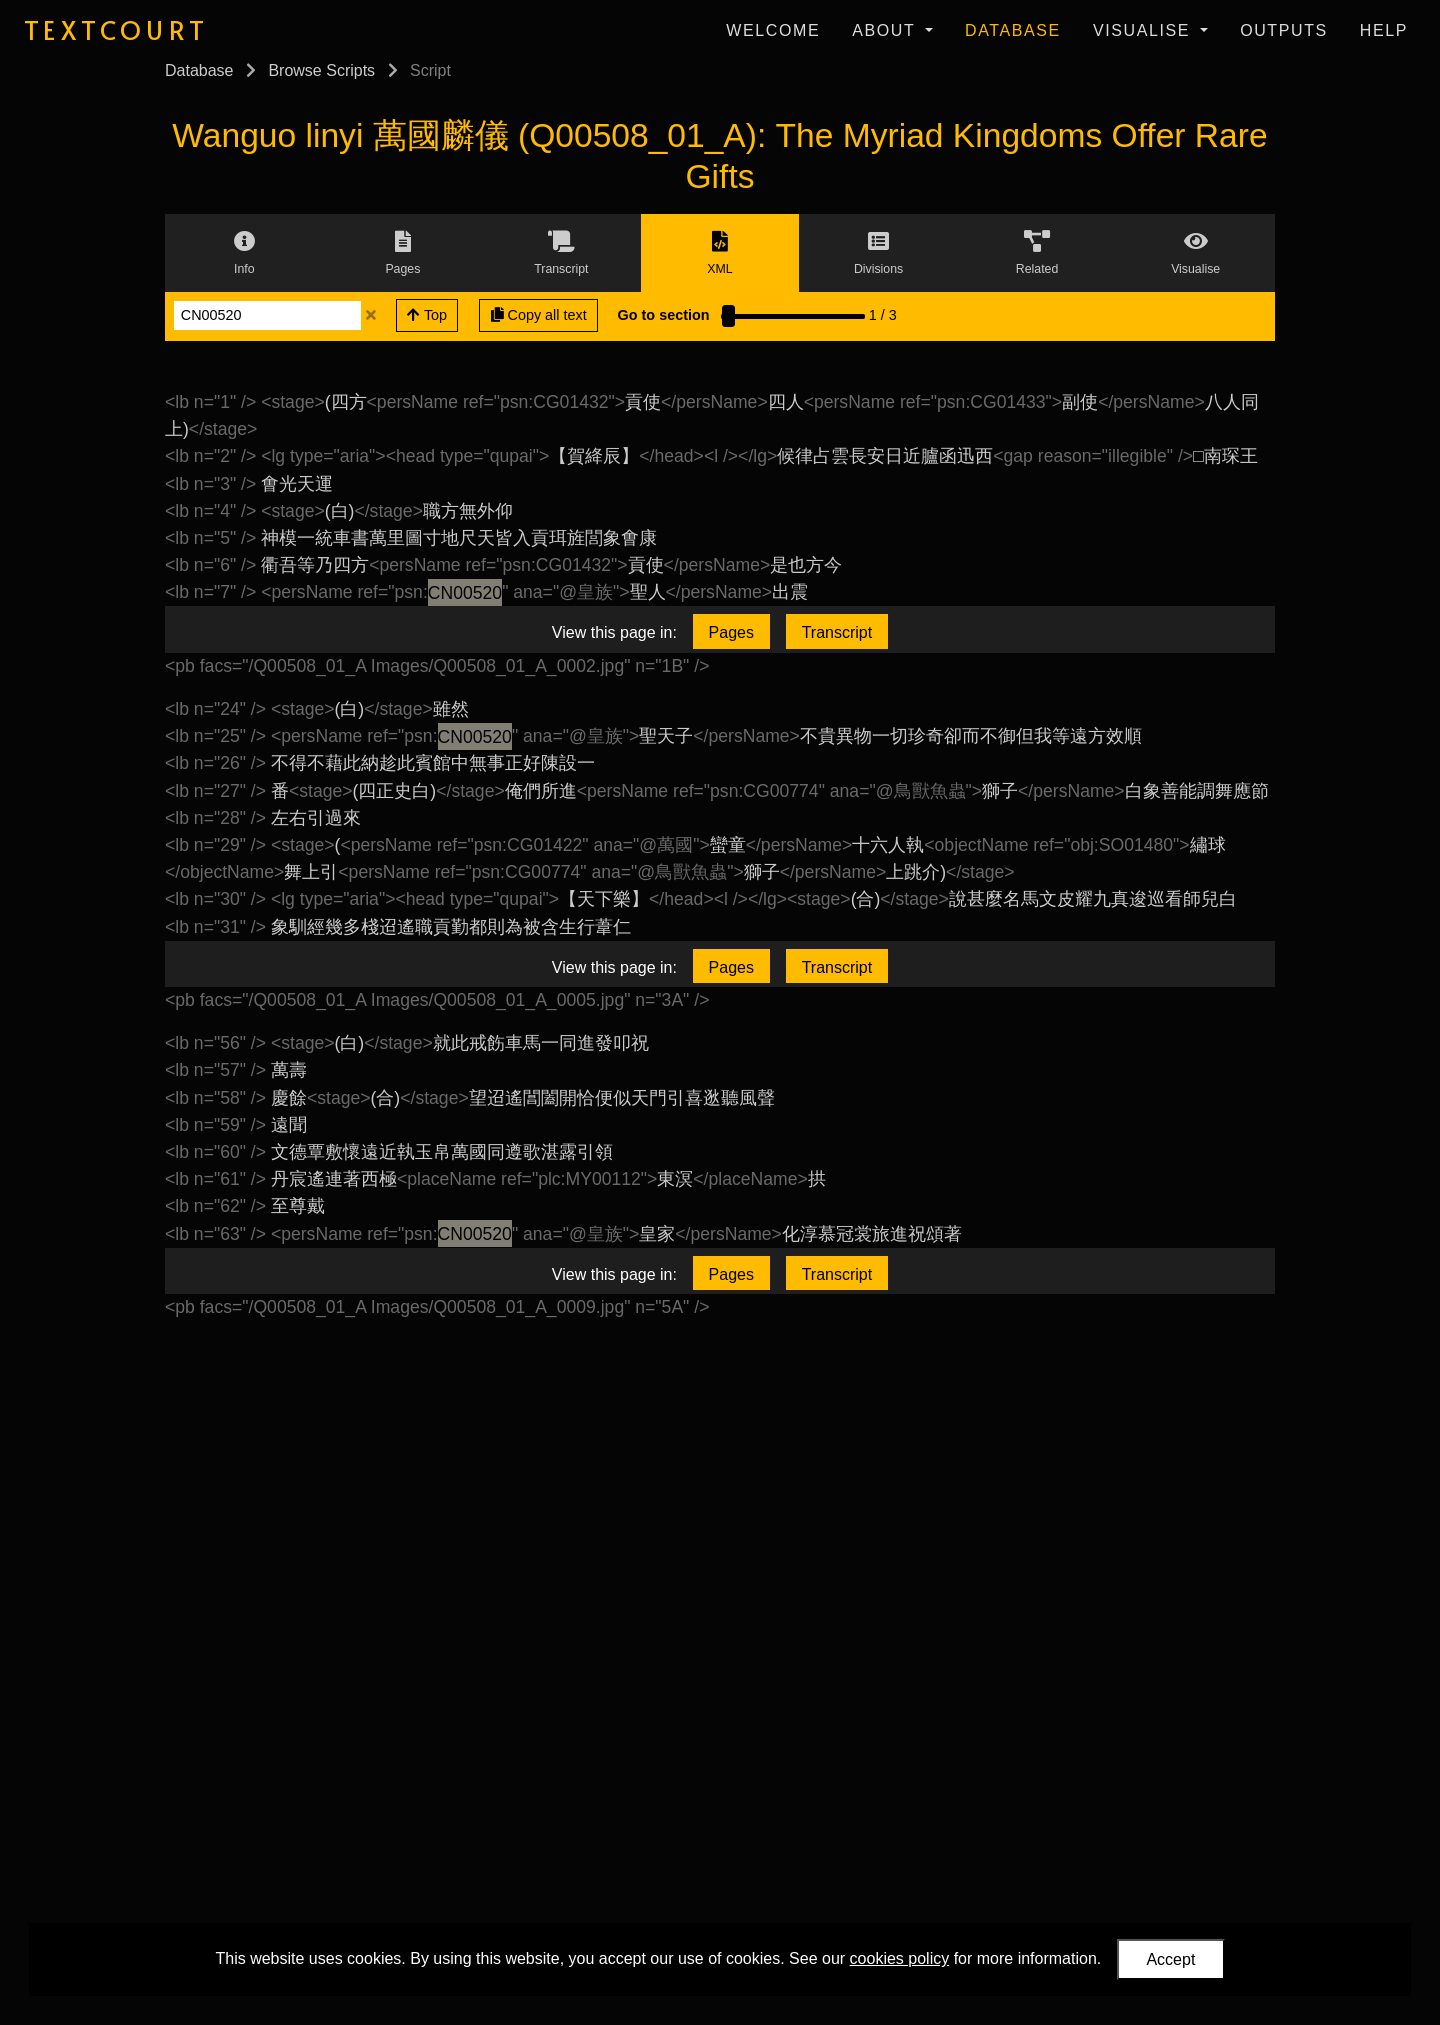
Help (1384, 30)
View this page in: (614, 632)
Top (427, 315)
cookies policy (900, 1958)
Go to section (664, 315)
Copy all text (539, 315)
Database (1013, 30)
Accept (1170, 1959)
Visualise (1144, 30)
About (886, 30)
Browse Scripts (321, 70)
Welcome (773, 30)
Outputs (1284, 30)
